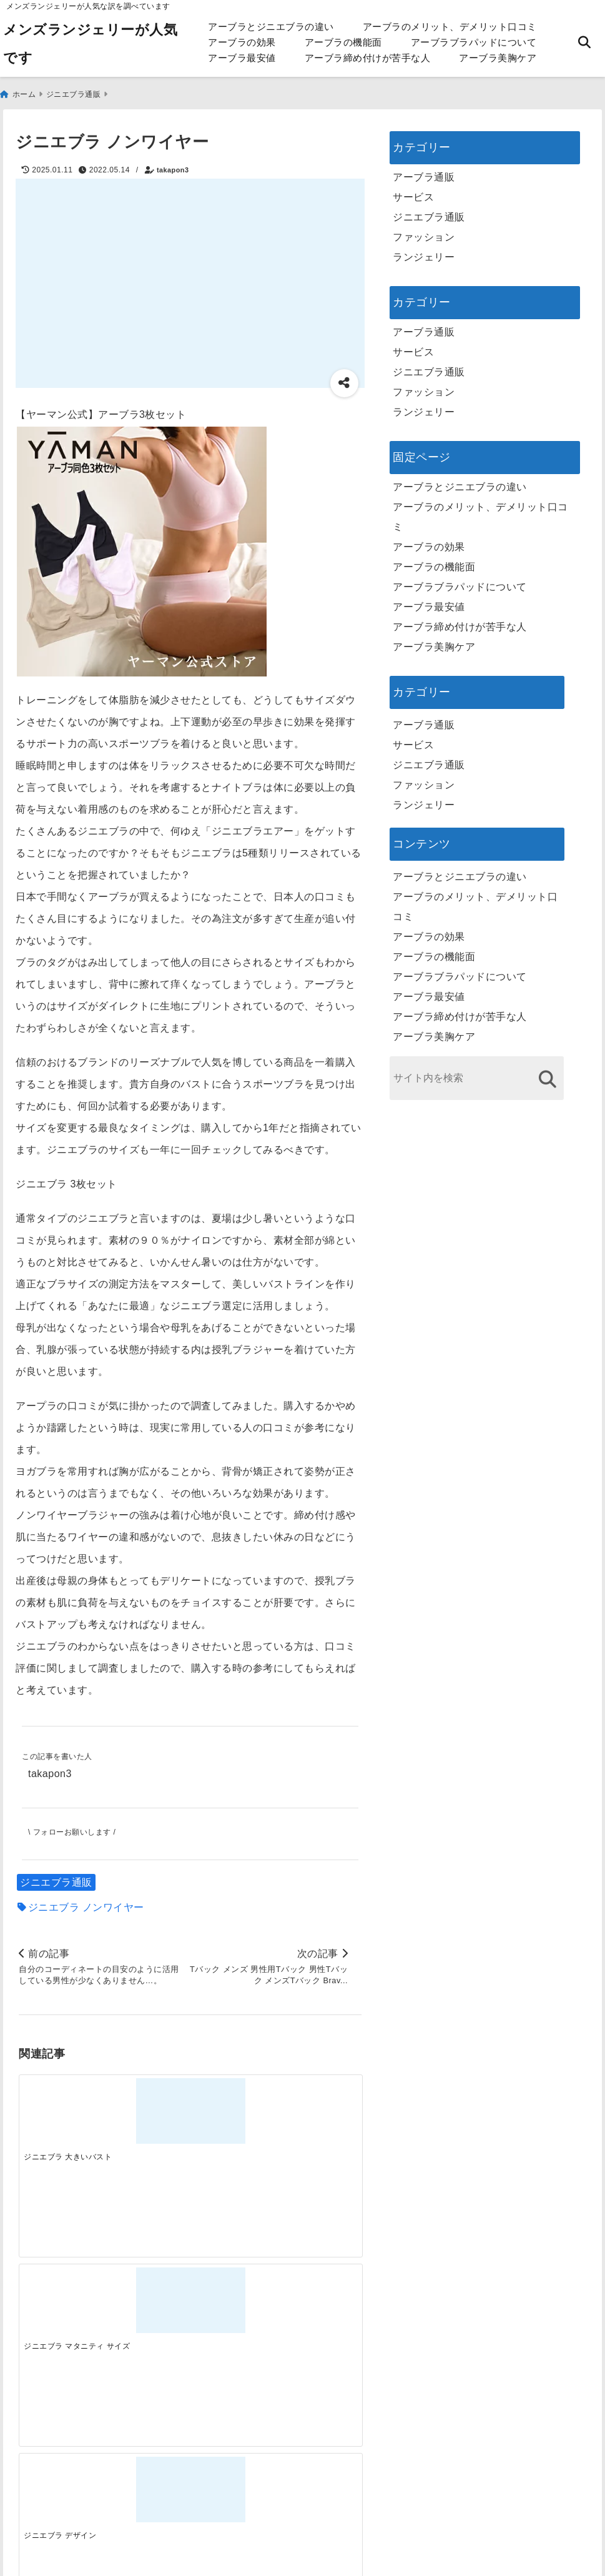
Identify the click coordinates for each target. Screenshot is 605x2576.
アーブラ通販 (424, 171)
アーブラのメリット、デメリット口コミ (450, 26)
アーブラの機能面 (343, 42)
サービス (413, 191)
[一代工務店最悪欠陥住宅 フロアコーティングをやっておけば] (61, 2299)
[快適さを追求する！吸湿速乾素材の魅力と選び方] (318, 2299)
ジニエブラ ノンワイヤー (86, 1904)
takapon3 (173, 163)
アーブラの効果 (242, 42)
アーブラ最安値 (242, 57)
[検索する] (547, 1073)
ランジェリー (424, 250)
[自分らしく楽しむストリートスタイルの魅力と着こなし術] (233, 2299)
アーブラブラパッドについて (474, 42)
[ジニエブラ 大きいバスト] (61, 2101)
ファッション (424, 230)
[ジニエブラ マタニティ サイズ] (147, 2101)
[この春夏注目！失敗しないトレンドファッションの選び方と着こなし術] (147, 2299)
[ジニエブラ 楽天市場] (318, 2101)
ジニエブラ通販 (56, 1879)
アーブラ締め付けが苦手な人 (368, 57)
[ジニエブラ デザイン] (233, 2101)
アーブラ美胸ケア (497, 57)
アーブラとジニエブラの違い (271, 26)
